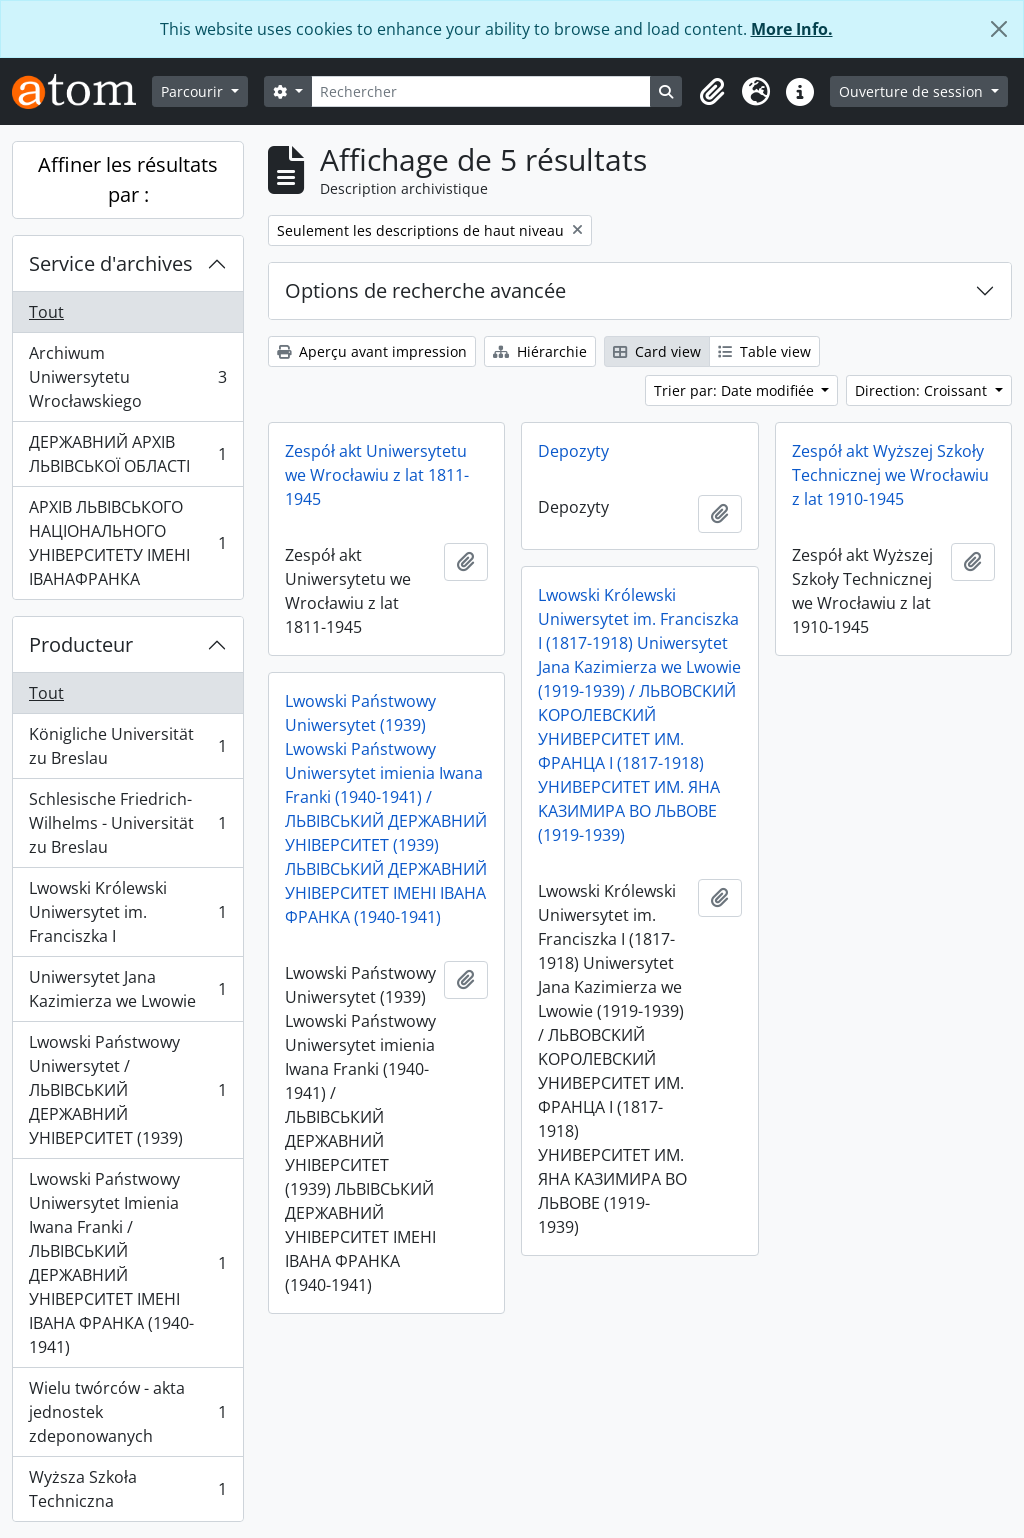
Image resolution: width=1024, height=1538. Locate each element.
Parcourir (194, 91)
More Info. (792, 29)
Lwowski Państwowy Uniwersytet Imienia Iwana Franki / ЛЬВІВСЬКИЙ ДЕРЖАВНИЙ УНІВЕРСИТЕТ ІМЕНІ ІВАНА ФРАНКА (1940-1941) (127, 1263)
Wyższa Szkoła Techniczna (127, 1489)
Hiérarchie (540, 351)
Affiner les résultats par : (128, 179)
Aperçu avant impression (372, 351)
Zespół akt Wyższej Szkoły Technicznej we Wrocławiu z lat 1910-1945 (890, 475)
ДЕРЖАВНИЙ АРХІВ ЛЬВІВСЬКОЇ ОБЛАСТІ (127, 454)
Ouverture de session (913, 91)
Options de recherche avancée (425, 290)
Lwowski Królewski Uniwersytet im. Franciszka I (127, 912)
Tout (46, 312)
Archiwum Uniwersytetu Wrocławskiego (127, 377)
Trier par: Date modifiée (736, 390)
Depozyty (573, 451)
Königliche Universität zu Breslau (127, 746)
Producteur (81, 644)
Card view (657, 351)
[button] (712, 92)
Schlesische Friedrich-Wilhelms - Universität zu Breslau (127, 823)
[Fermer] (999, 29)
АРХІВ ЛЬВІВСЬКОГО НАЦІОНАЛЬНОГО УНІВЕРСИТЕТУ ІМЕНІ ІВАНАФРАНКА (127, 543)
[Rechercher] (481, 91)
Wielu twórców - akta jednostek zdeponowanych (127, 1412)
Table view (764, 351)
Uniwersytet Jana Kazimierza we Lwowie (127, 989)
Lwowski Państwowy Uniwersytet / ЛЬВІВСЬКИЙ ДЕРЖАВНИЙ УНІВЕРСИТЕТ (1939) (127, 1090)
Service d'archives (111, 263)
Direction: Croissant (923, 390)
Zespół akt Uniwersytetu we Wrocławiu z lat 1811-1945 (377, 475)
